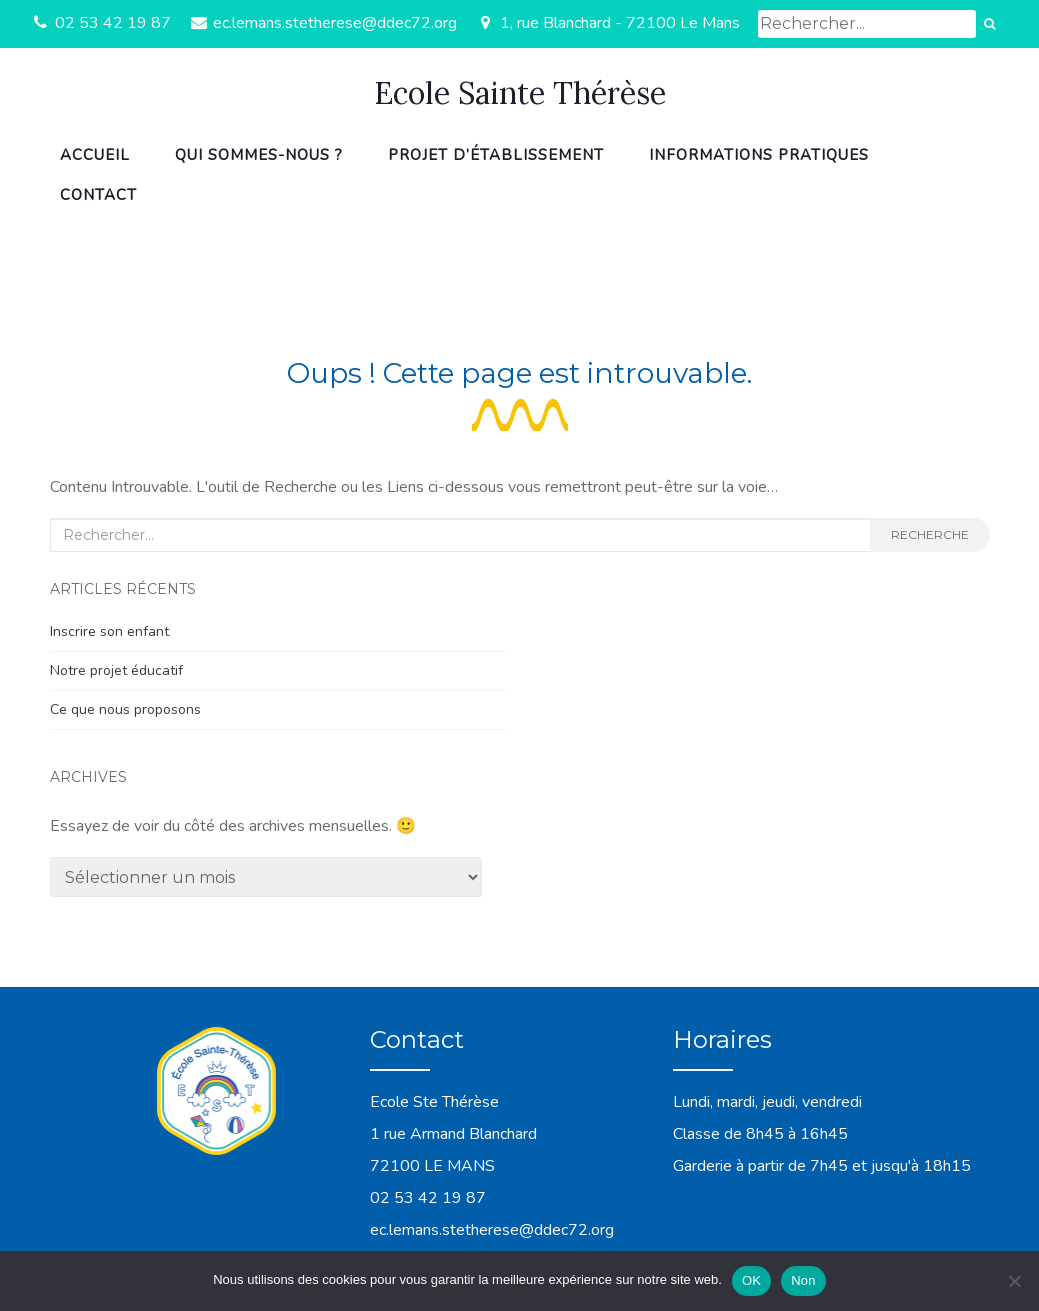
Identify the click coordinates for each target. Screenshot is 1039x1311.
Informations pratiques (759, 155)
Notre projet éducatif (116, 670)
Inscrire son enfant (109, 631)
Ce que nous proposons (125, 709)
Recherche (930, 534)
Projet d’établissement (496, 155)
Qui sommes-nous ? (259, 155)
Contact (98, 195)
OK (751, 1280)
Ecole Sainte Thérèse (520, 93)
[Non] (1014, 1281)
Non (803, 1280)
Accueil (95, 155)
